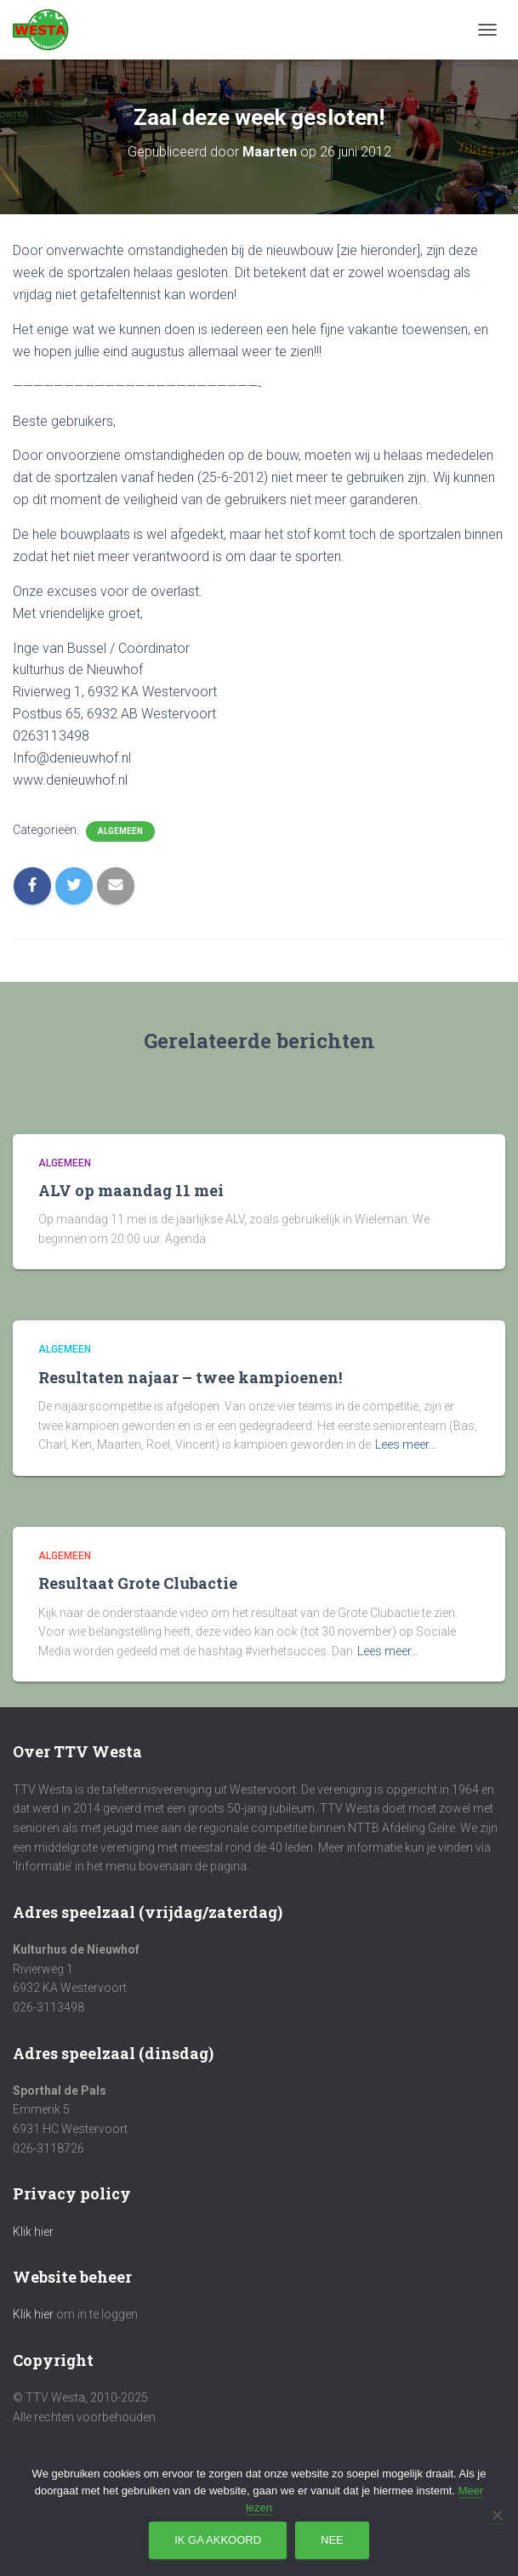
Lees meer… (405, 1444)
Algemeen (120, 831)
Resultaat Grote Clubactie (137, 1583)
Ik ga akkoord (217, 2539)
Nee (332, 2539)
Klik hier (33, 2231)
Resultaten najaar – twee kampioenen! (190, 1377)
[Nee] (496, 2514)
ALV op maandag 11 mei (131, 1190)
